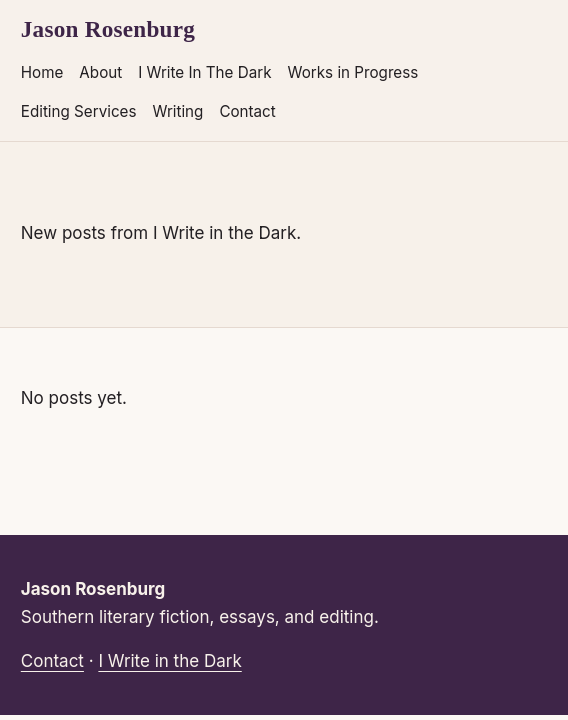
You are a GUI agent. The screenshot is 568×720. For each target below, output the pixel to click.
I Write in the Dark (169, 661)
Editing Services (79, 111)
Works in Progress (353, 72)
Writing (177, 111)
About (100, 72)
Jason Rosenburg (108, 29)
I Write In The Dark (204, 72)
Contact (247, 111)
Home (42, 72)
